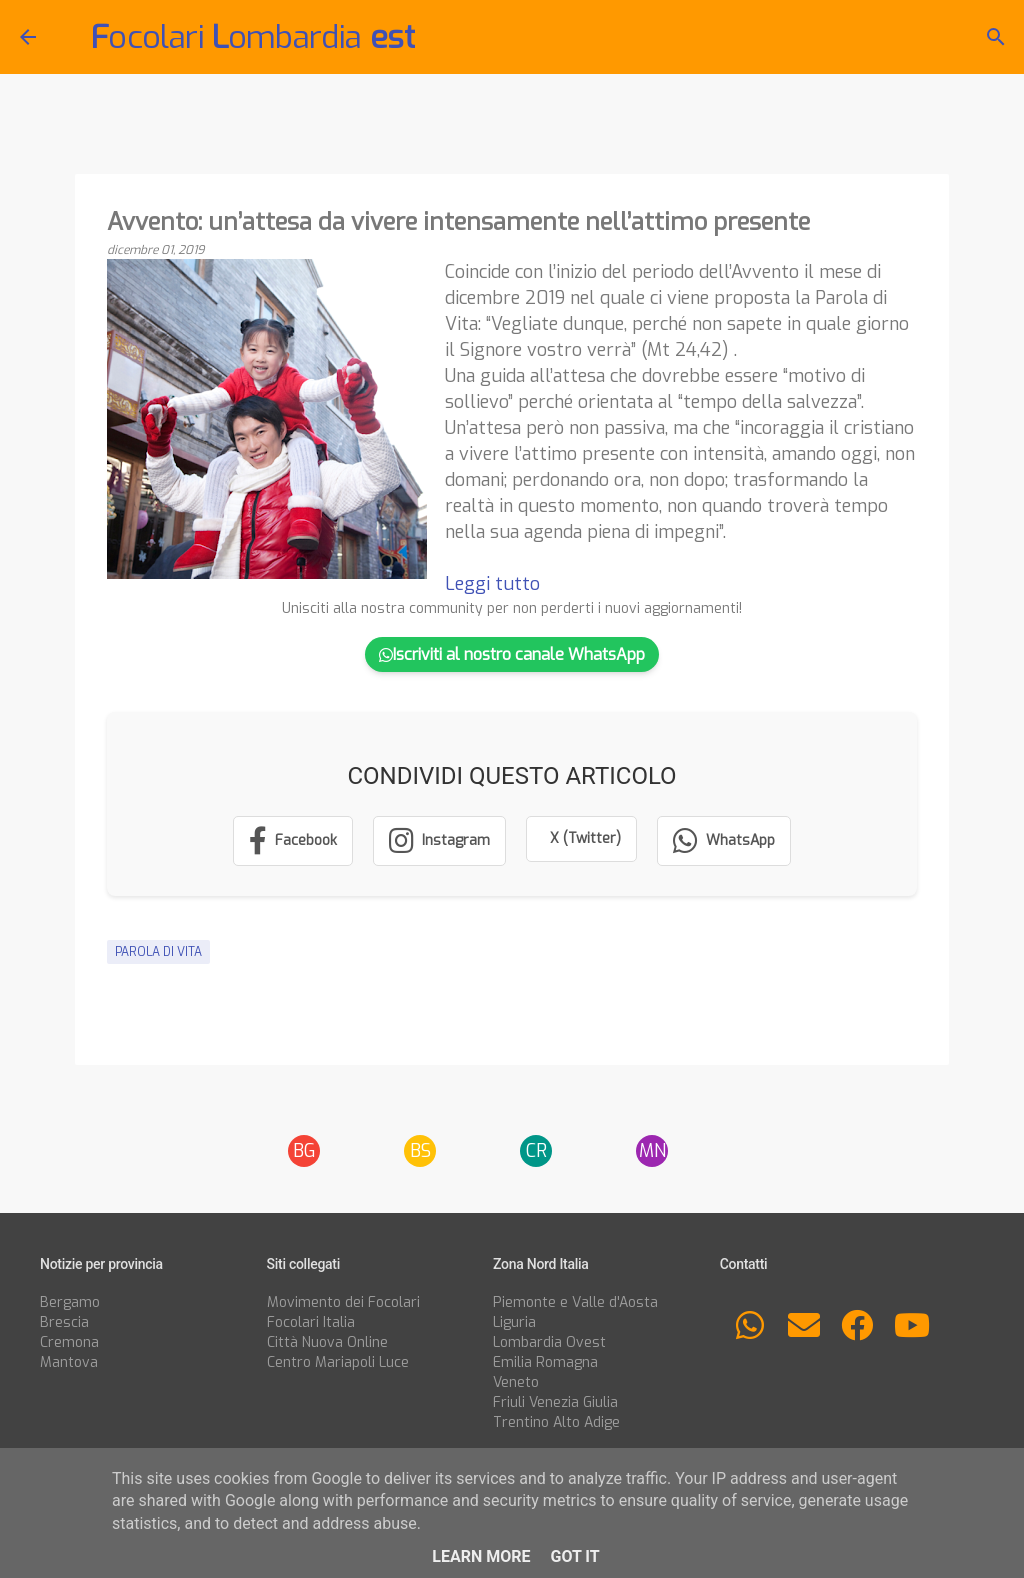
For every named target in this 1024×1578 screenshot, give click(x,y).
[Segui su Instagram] (439, 841)
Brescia (64, 1322)
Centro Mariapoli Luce (338, 1362)
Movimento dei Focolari (343, 1302)
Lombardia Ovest (549, 1342)
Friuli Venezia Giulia (555, 1402)
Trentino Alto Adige (556, 1422)
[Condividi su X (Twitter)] (581, 839)
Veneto (516, 1382)
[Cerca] (996, 37)
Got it (574, 1556)
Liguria (514, 1322)
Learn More (481, 1556)
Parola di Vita (158, 952)
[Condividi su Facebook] (293, 841)
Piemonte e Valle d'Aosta (575, 1302)
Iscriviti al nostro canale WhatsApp (512, 654)
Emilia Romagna (545, 1362)
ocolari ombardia (253, 37)
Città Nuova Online (327, 1342)
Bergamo (70, 1302)
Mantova (69, 1362)
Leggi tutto (492, 584)
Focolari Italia (311, 1322)
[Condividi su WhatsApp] (724, 841)
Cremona (69, 1342)
